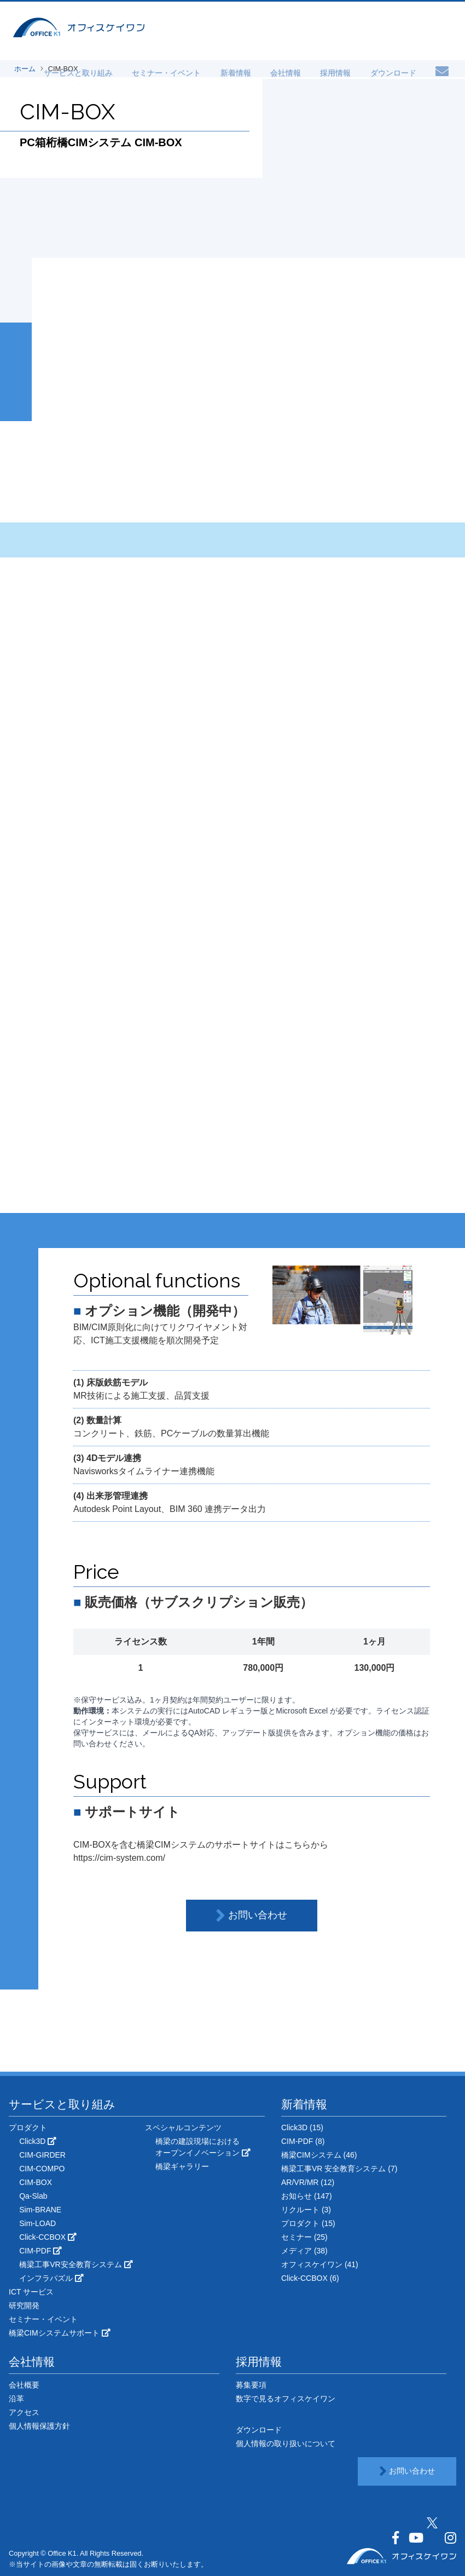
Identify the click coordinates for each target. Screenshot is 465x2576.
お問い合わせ (251, 1915)
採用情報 (344, 71)
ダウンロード (396, 71)
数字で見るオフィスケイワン (285, 2398)
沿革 (16, 2398)
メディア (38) (304, 2250)
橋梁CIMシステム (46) (319, 2154)
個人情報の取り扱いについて (285, 2443)
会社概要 (24, 2385)
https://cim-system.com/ (119, 1857)
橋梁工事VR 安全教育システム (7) (339, 2168)
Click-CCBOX (48, 2237)
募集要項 (251, 2385)
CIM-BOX (35, 2182)
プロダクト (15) (308, 2223)
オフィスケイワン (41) (319, 2264)
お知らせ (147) (306, 2196)
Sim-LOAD (37, 2223)
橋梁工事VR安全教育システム (75, 2264)
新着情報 (257, 71)
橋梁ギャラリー (182, 2166)
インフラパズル (51, 2278)
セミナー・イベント (194, 71)
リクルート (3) (306, 2209)
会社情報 (301, 71)
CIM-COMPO (42, 2168)
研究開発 (24, 2305)
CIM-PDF (40, 2250)
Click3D (37, 2141)
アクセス (24, 2412)
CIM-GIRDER (42, 2154)
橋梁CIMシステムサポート (60, 2332)
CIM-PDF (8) (302, 2141)
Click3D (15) (302, 2127)
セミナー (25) (304, 2237)
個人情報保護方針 (39, 2426)
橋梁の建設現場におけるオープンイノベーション (203, 2147)
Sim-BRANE (40, 2209)
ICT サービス (31, 2291)
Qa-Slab (33, 2196)
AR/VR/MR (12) (307, 2182)
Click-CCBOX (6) (310, 2278)
